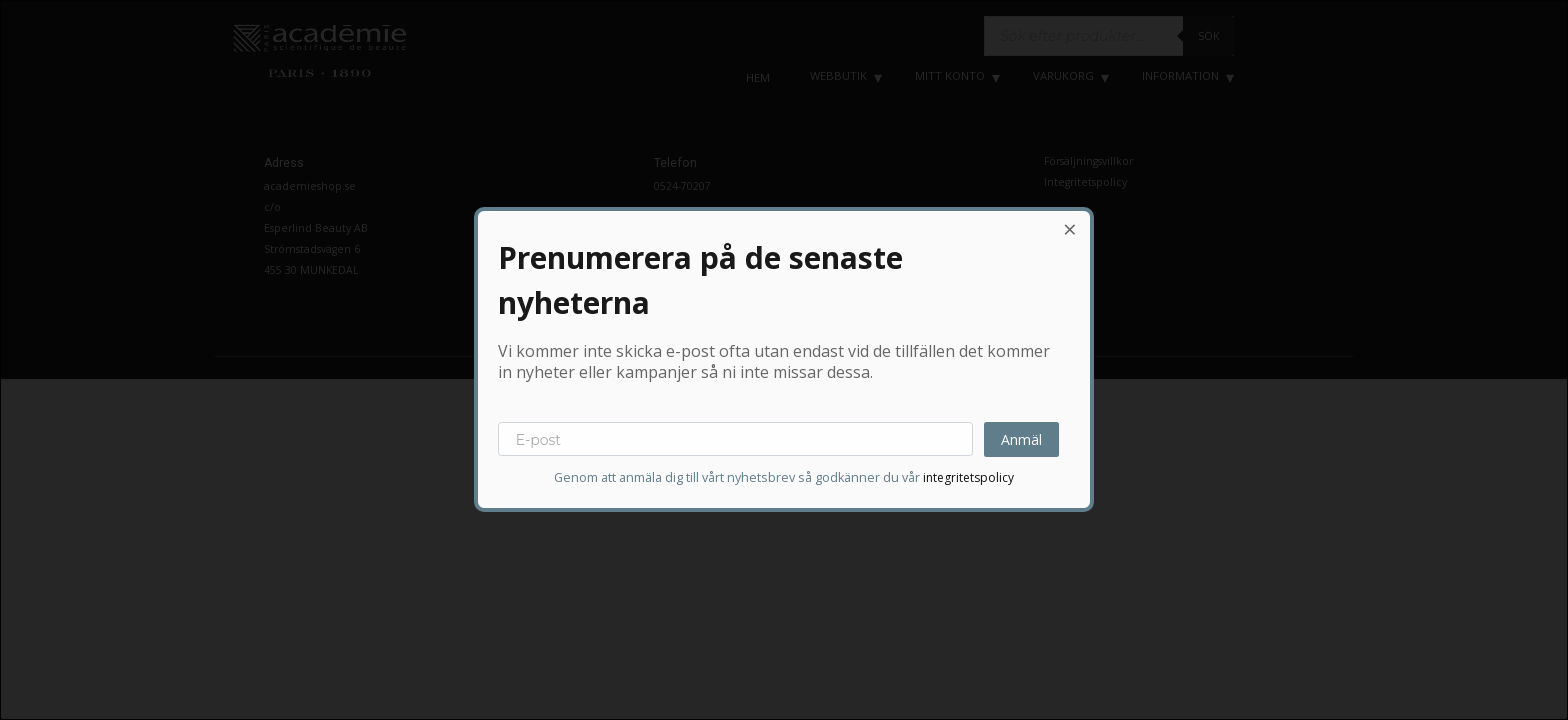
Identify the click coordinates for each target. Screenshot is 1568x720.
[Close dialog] (1070, 231)
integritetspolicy (968, 478)
